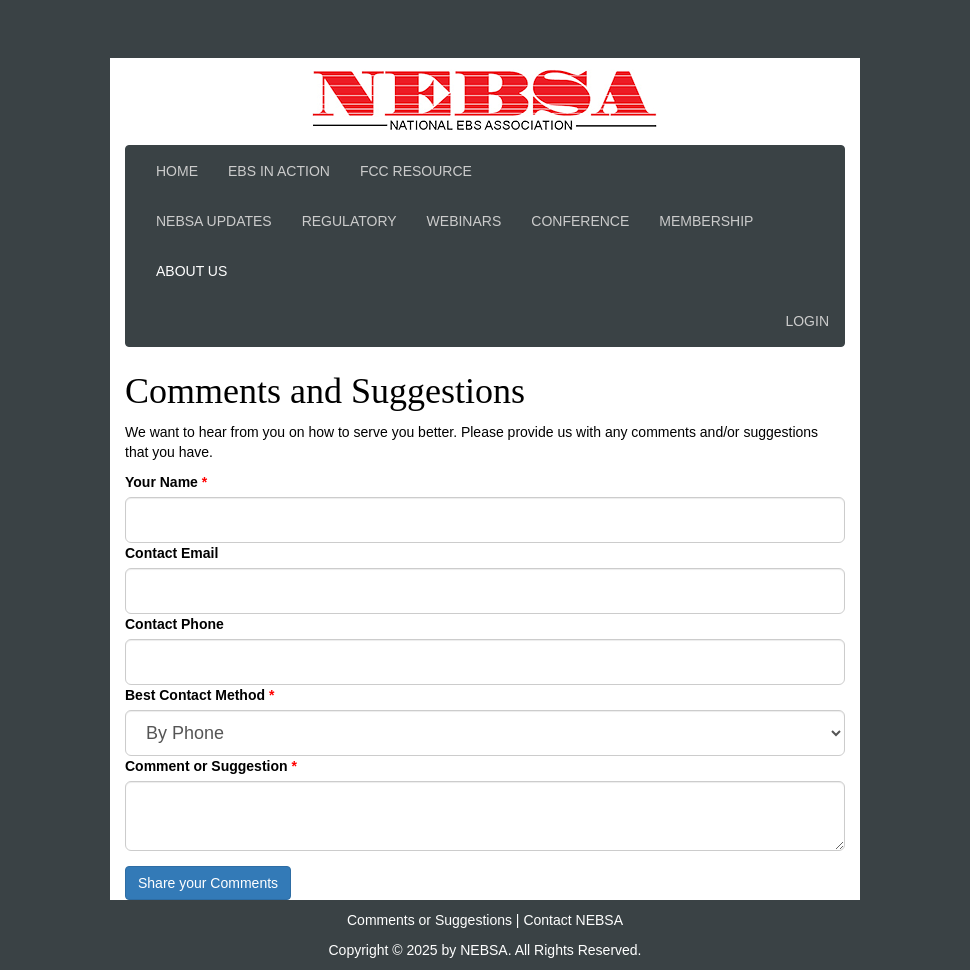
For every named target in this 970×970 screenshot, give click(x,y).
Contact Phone (174, 624)
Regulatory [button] (349, 221)
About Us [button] (191, 271)
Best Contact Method (197, 695)
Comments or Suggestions (429, 920)
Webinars (464, 221)
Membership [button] (706, 221)
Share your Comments (208, 883)
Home (177, 171)
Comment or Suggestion (208, 766)
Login (807, 321)
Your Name (163, 482)
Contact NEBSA (573, 920)
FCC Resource (416, 171)
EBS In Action (279, 171)
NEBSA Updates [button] (214, 221)
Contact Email (171, 553)
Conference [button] (580, 221)
